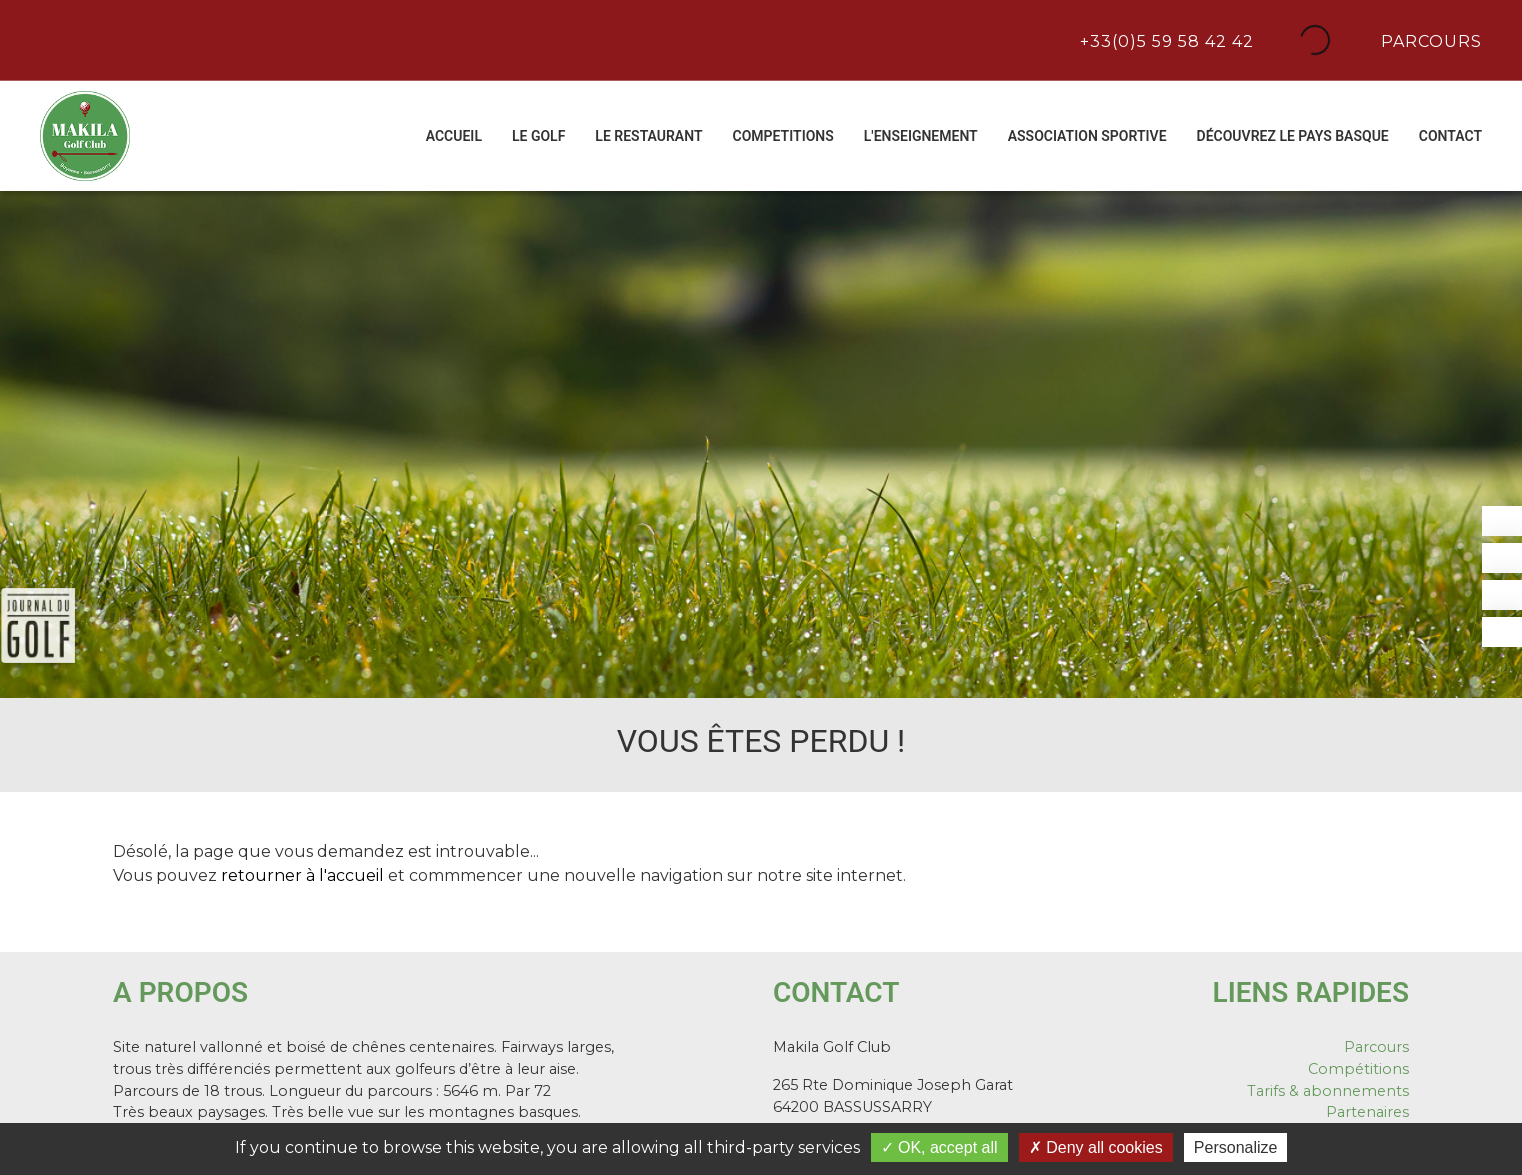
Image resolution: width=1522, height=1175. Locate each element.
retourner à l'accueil (302, 875)
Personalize (1236, 1147)
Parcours (1429, 40)
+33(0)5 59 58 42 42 (1164, 40)
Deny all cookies (1096, 1147)
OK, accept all (939, 1147)
